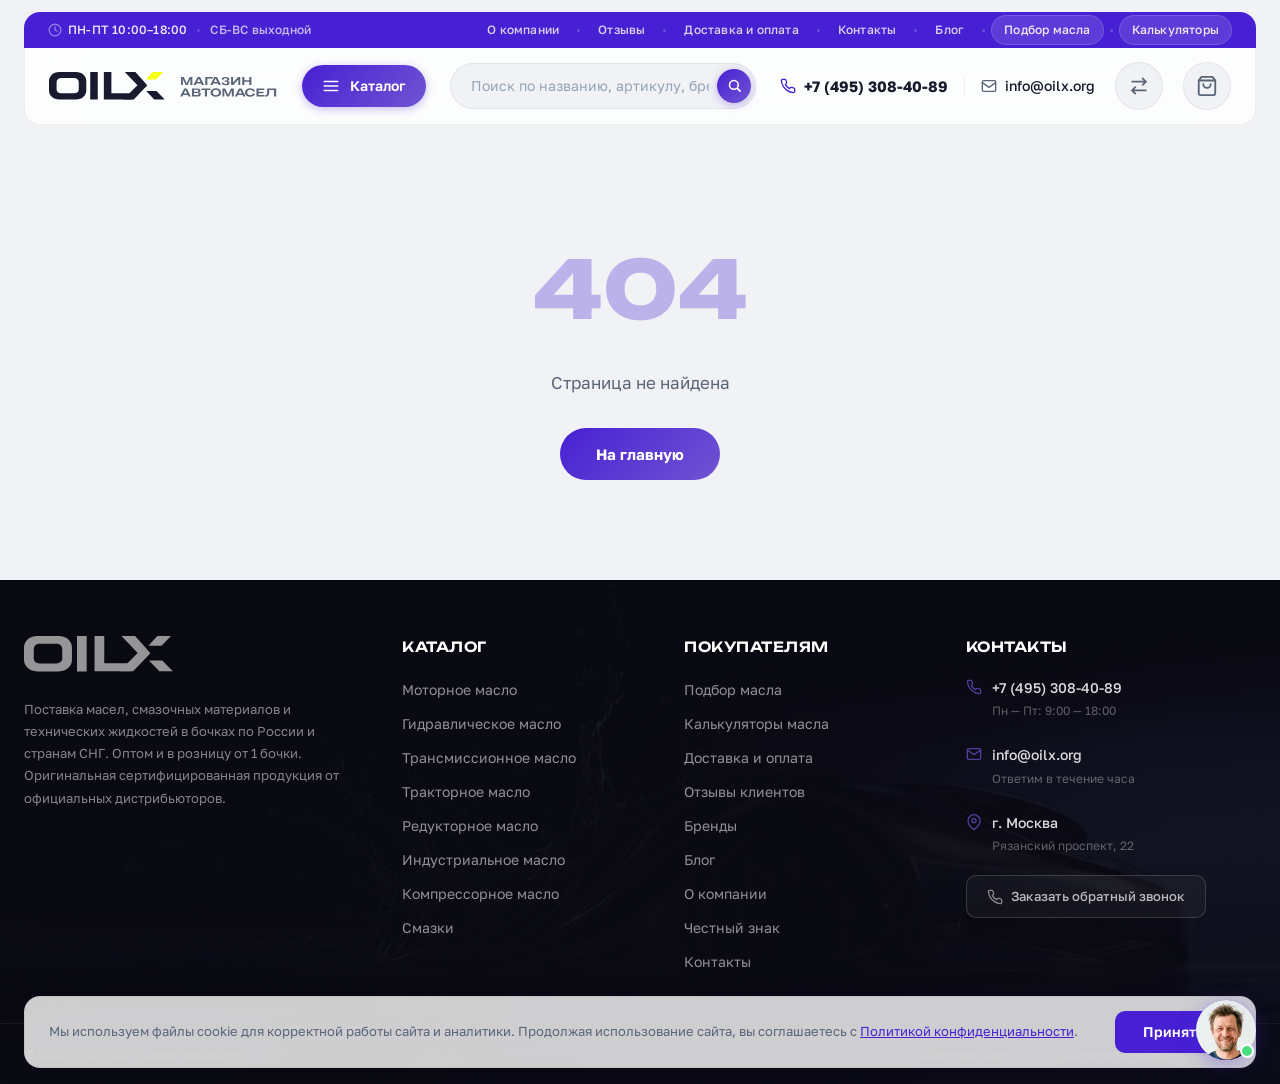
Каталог (364, 86)
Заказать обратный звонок (1086, 896)
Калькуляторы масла (756, 723)
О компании (523, 29)
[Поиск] (734, 86)
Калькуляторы (1175, 29)
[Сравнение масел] (1139, 86)
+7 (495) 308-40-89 (864, 86)
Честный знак (732, 927)
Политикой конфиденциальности (967, 1031)
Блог (949, 29)
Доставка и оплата (741, 29)
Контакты (867, 29)
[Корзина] (1207, 86)
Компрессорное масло (480, 893)
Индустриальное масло (483, 859)
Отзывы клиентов (744, 791)
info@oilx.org (1038, 85)
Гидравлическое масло (481, 723)
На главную (640, 454)
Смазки (428, 927)
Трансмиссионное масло (489, 757)
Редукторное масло (470, 825)
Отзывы (621, 29)
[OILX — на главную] (163, 86)
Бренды (710, 825)
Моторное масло (459, 689)
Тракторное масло (466, 791)
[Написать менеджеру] (1226, 1030)
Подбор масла (1047, 29)
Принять (1173, 1031)
